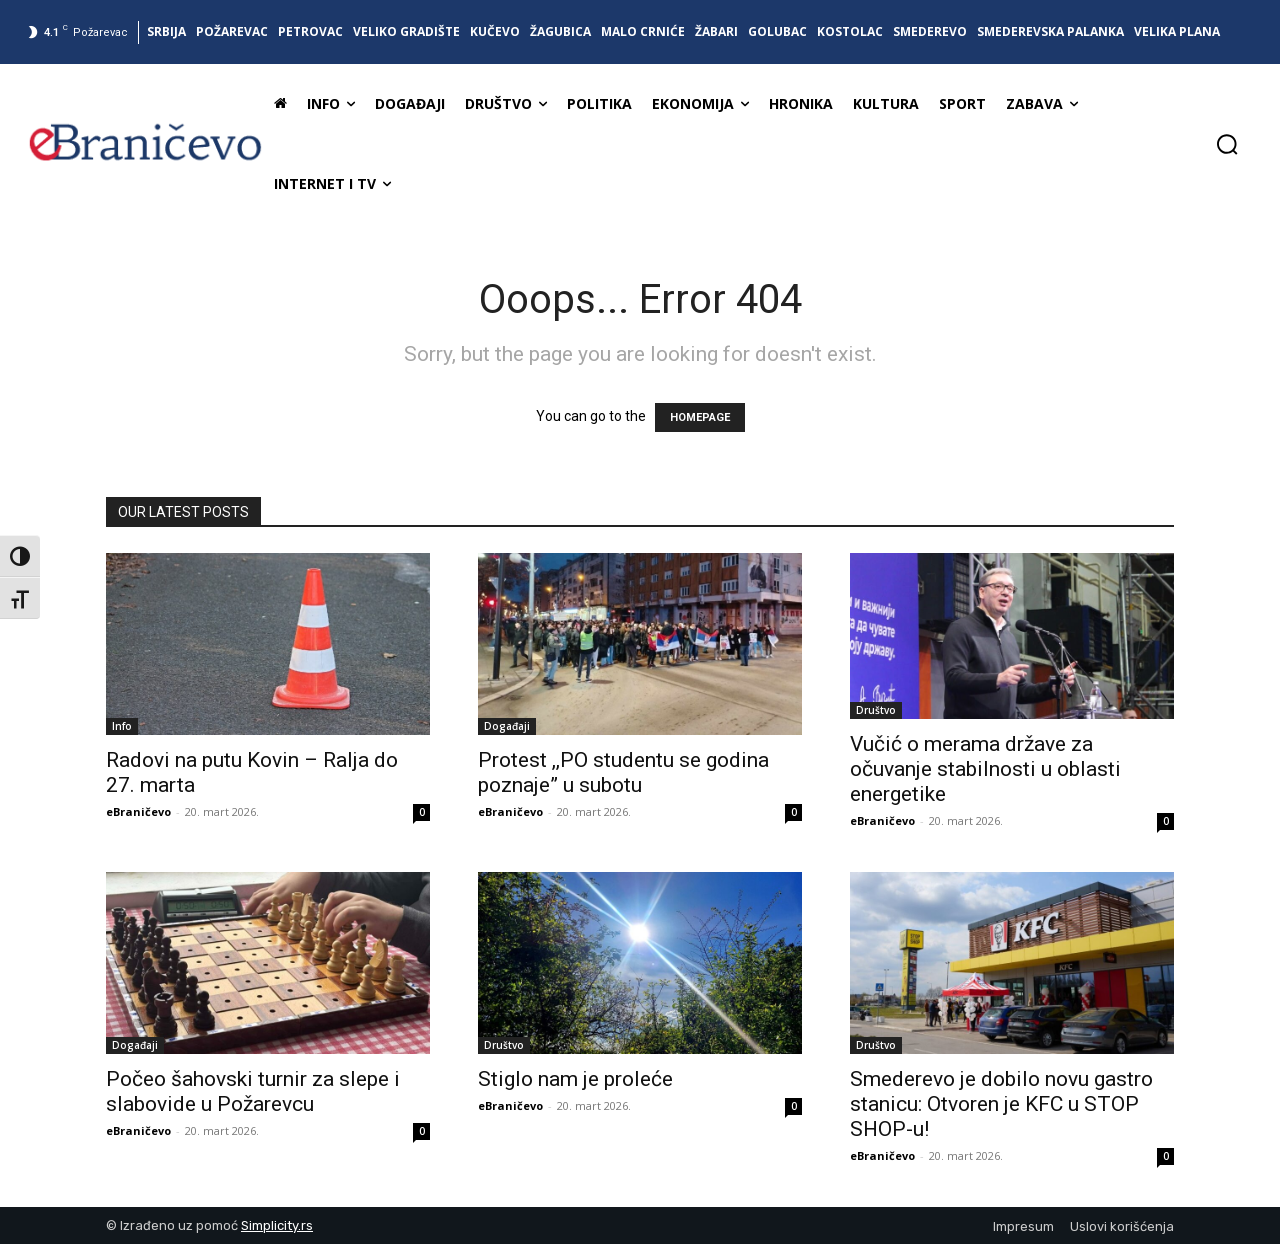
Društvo (876, 710)
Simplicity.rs (277, 1225)
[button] (1227, 144)
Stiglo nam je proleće (575, 1079)
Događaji (507, 726)
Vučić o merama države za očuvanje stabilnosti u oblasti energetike (985, 769)
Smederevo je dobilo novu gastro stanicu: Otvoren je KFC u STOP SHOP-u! (1001, 1104)
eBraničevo (138, 811)
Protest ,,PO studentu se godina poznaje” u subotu (623, 772)
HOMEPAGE (700, 417)
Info (122, 726)
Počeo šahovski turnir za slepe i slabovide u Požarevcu (253, 1091)
